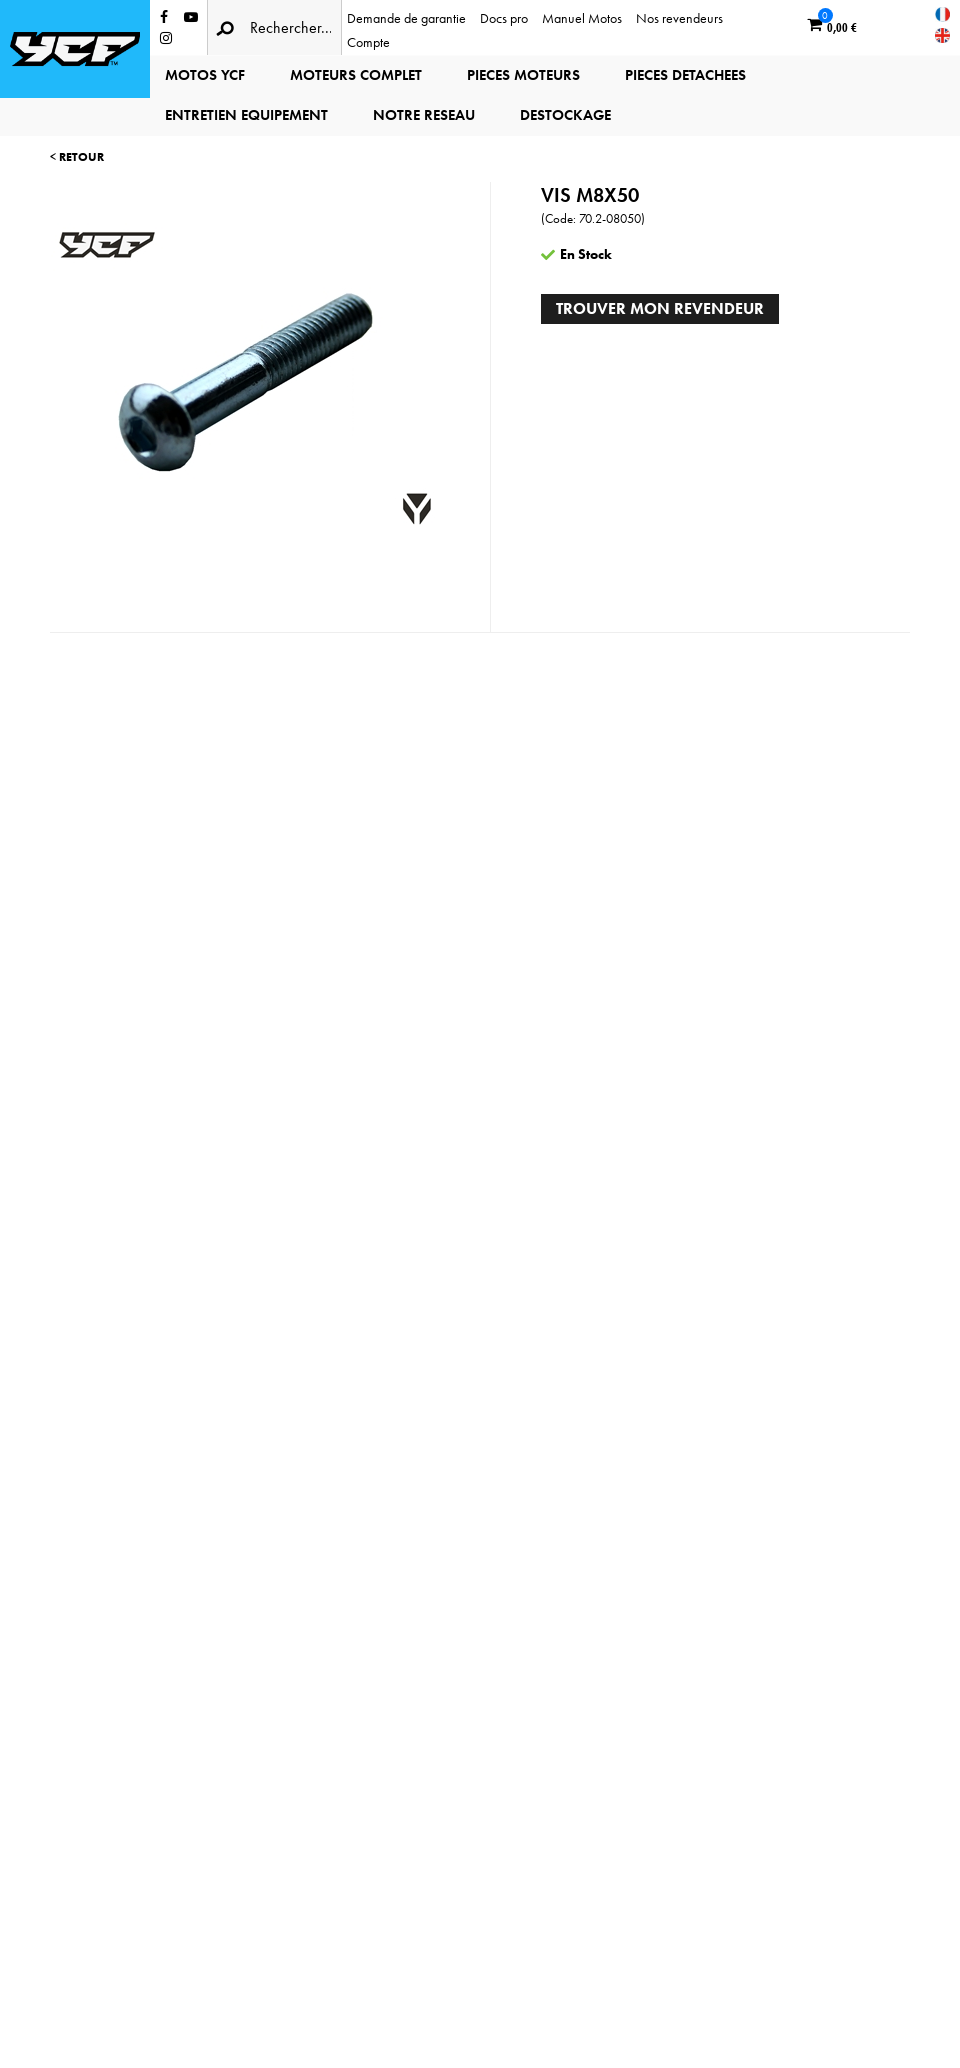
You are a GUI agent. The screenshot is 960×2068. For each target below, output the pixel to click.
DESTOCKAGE (565, 115)
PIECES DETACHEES (685, 75)
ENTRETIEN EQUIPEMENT (246, 115)
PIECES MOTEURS (523, 75)
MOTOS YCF (205, 75)
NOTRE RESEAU (424, 115)
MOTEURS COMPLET (356, 75)
